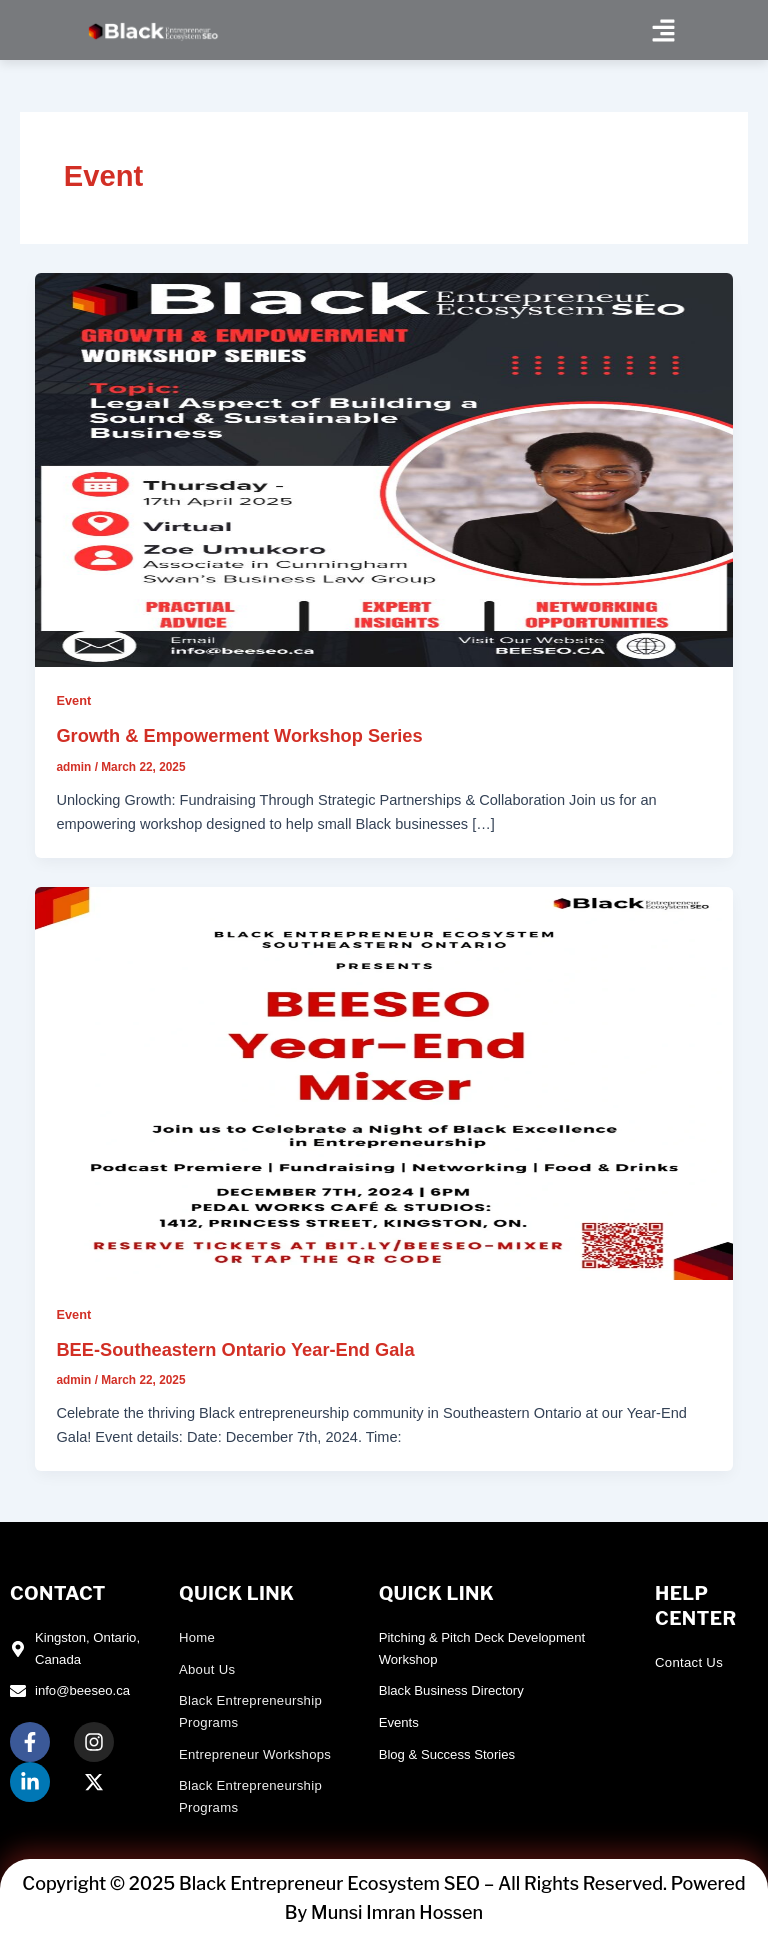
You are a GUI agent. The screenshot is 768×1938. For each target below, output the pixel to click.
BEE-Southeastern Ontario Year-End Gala (235, 1349)
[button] (663, 30)
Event (73, 700)
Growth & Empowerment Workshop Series (239, 735)
